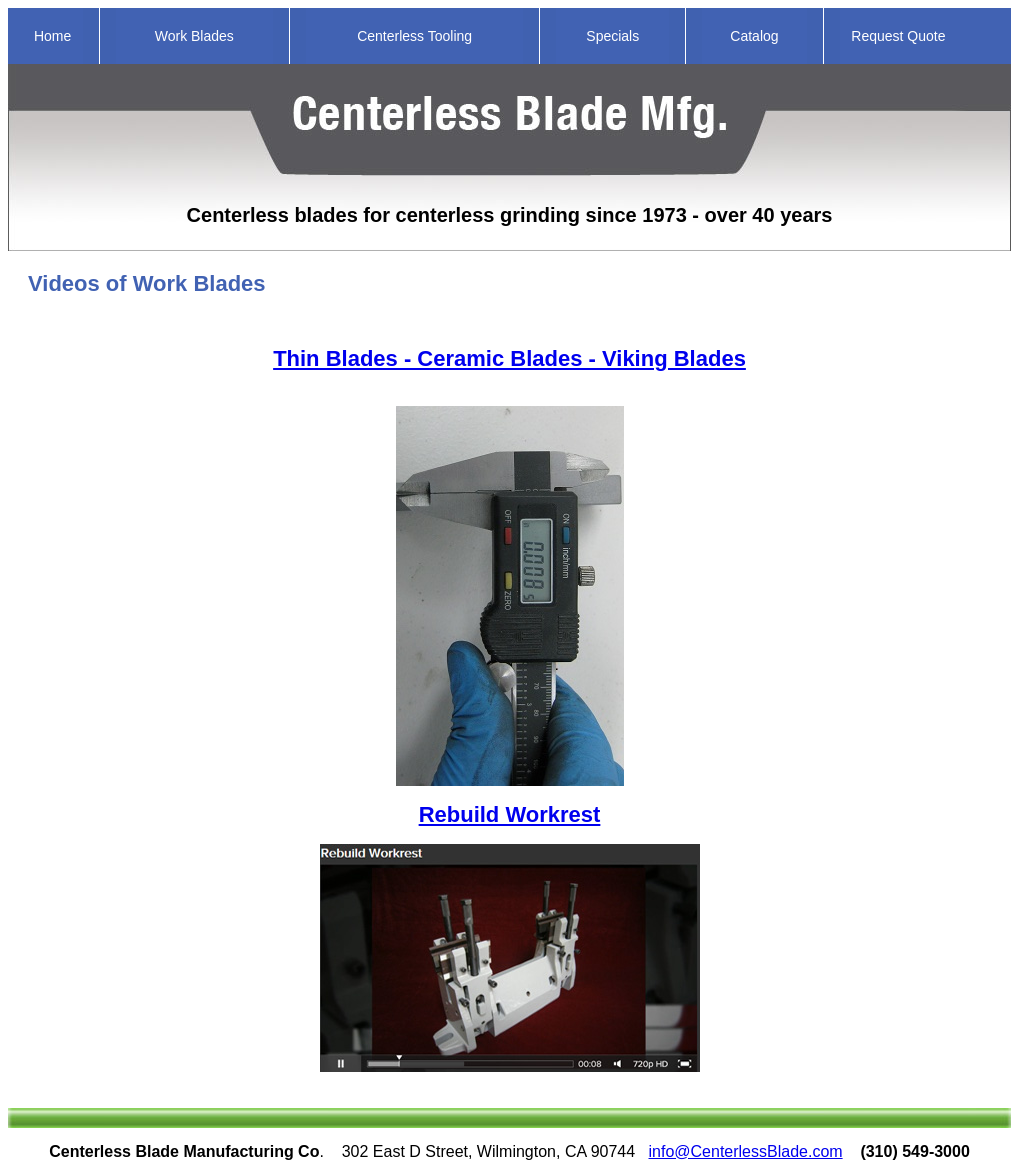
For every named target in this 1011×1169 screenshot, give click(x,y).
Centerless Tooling (414, 36)
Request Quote (898, 36)
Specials (612, 36)
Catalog (754, 36)
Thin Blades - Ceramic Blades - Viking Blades (509, 358)
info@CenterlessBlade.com (746, 1151)
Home (52, 36)
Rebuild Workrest (510, 814)
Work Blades (194, 36)
